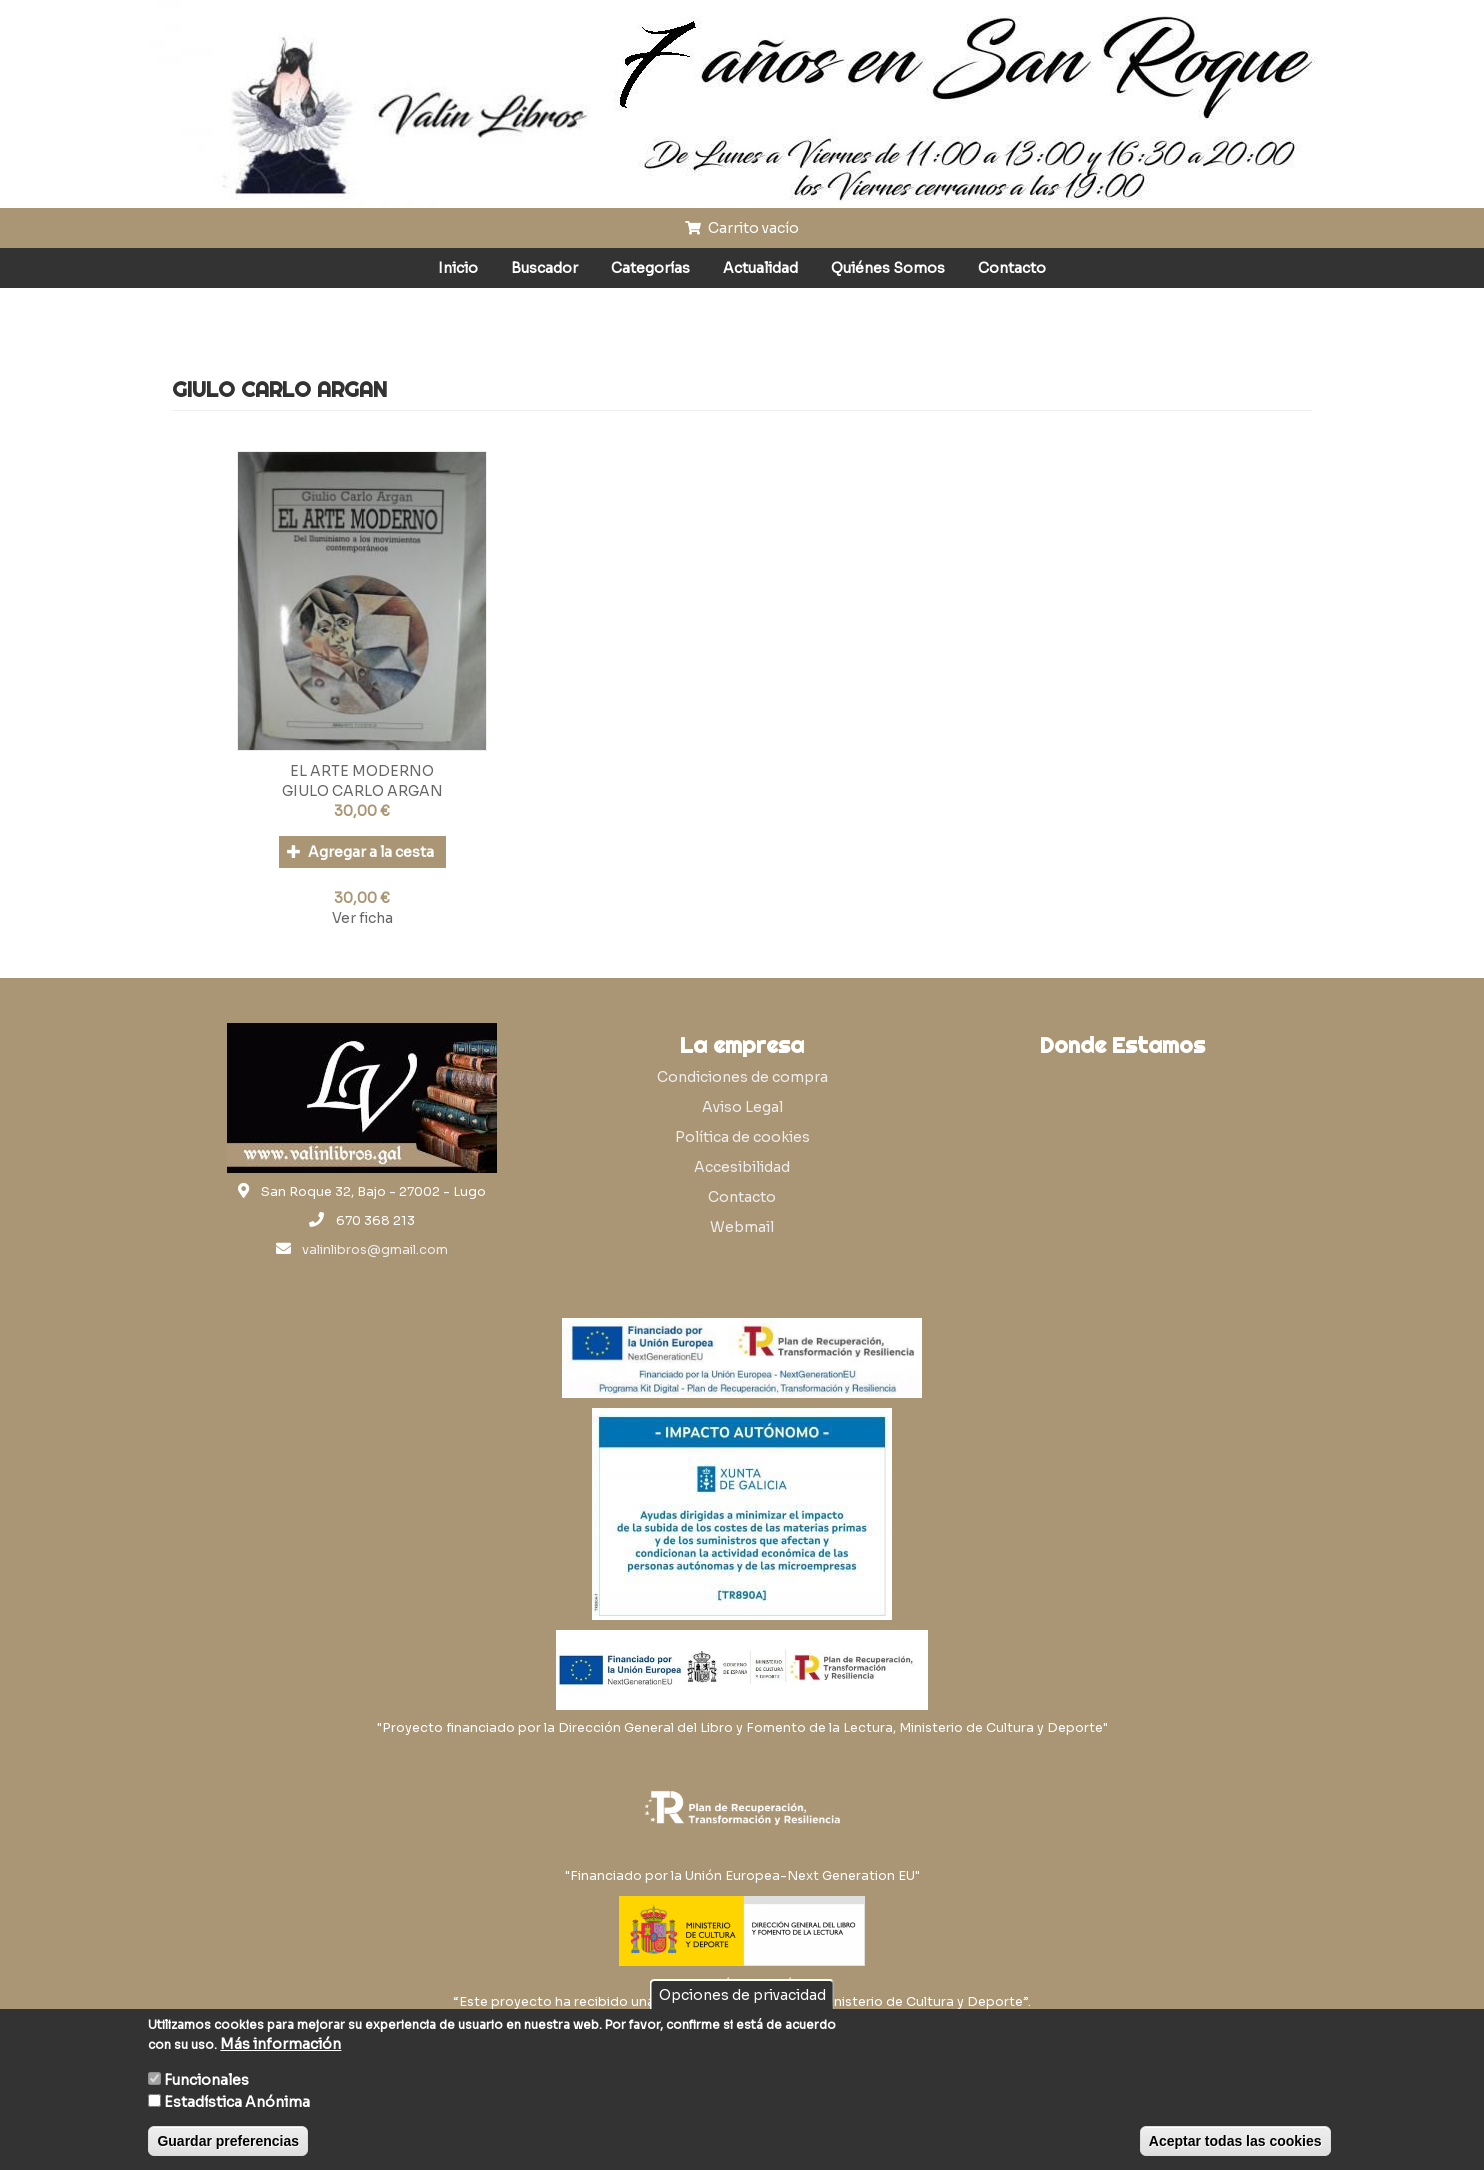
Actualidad (760, 268)
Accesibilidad (742, 1167)
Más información (280, 2044)
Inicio (458, 268)
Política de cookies (742, 1137)
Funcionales (206, 2080)
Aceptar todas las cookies (1235, 2141)
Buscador (544, 268)
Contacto (1012, 268)
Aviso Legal (742, 1107)
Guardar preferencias (228, 2141)
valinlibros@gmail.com (375, 1250)
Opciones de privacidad (742, 1995)
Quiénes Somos (888, 268)
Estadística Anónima (237, 2102)
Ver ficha (362, 918)
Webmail (742, 1227)
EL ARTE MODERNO (362, 771)
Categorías (650, 268)
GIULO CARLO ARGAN (362, 791)
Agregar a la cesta (360, 852)
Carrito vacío (742, 228)
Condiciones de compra (742, 1077)
